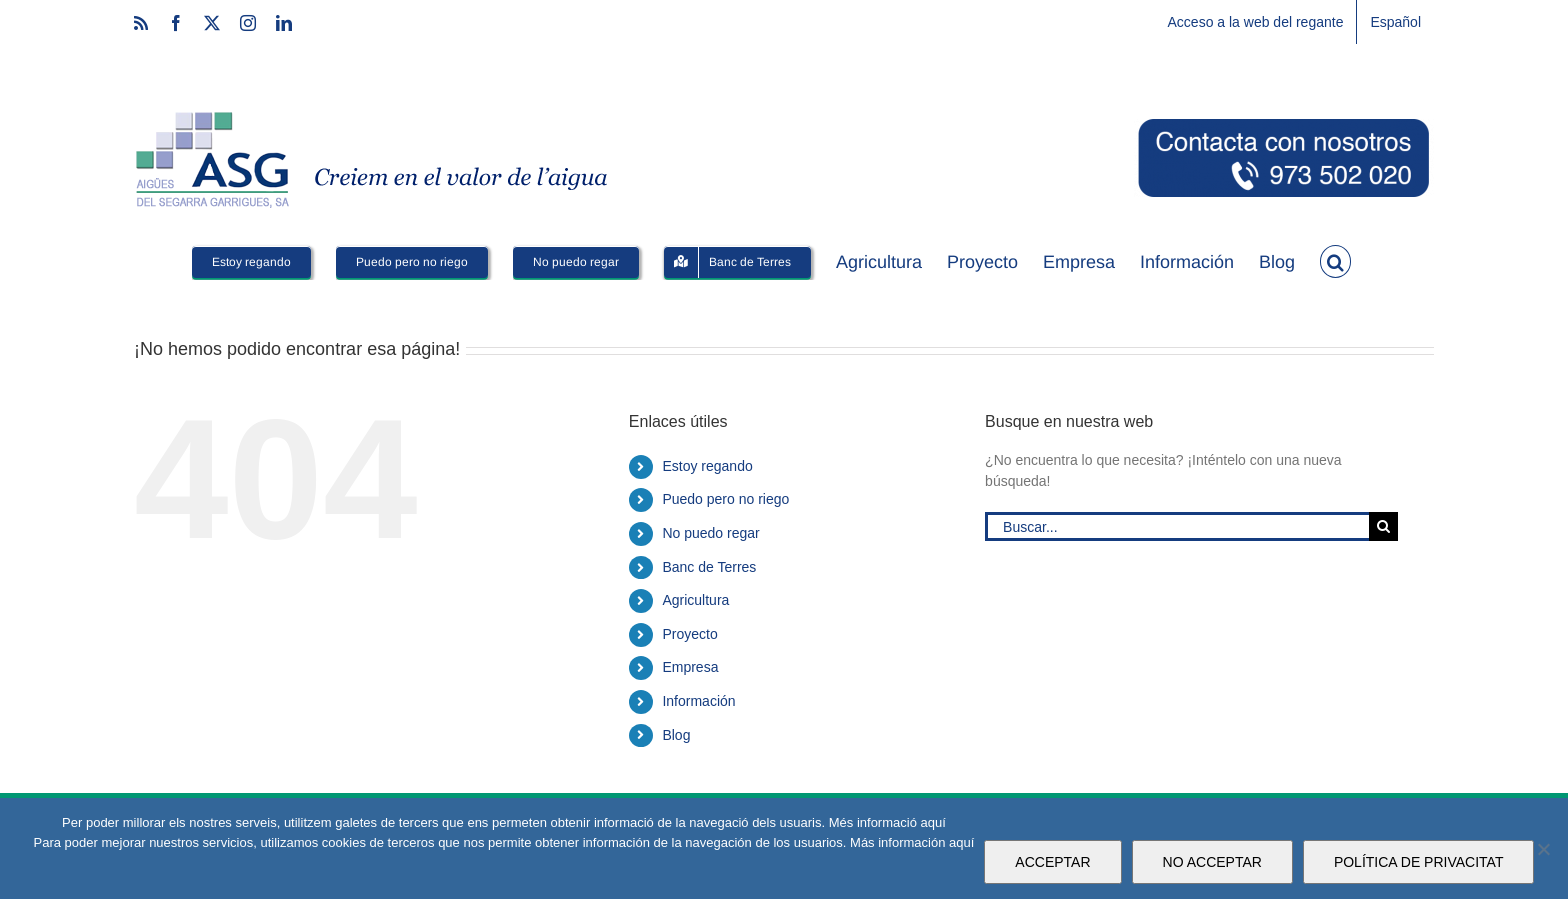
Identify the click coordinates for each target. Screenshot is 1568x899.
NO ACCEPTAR (1212, 862)
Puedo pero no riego (725, 499)
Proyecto (689, 634)
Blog (676, 735)
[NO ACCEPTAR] (1543, 849)
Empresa (690, 667)
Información (698, 701)
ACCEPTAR (1052, 862)
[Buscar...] (1177, 526)
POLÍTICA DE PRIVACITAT (1419, 862)
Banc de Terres (709, 567)
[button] (1336, 260)
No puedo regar (710, 533)
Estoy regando (707, 466)
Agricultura (695, 600)
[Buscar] (1383, 526)
